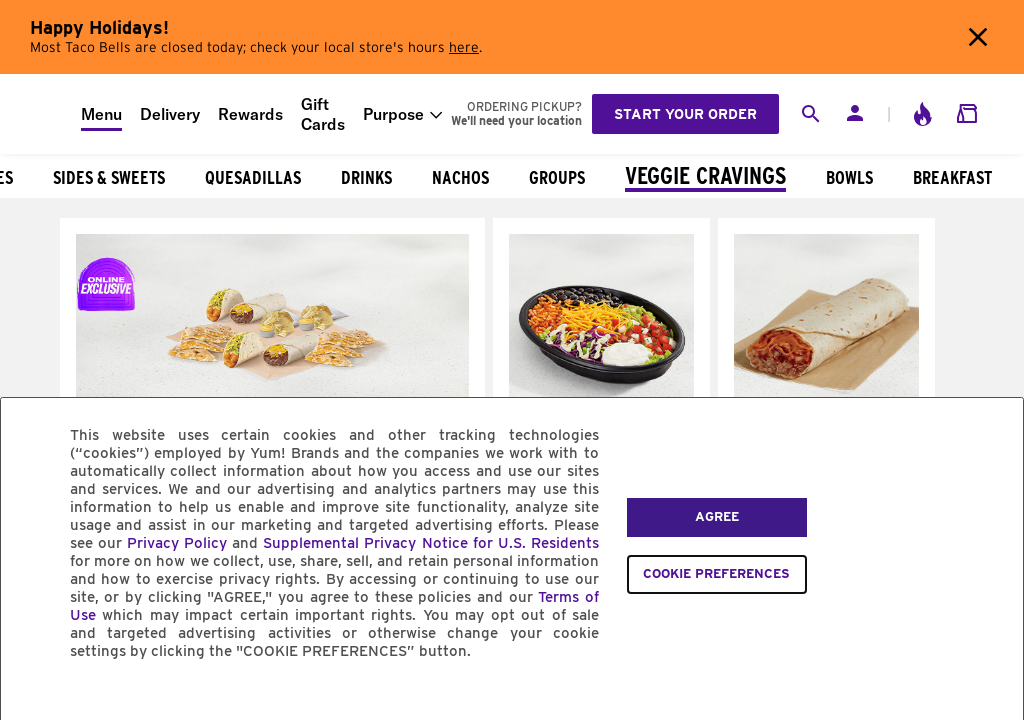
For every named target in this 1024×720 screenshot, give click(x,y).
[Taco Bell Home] (41, 114)
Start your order (685, 114)
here (464, 48)
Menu (101, 114)
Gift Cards (323, 114)
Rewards (250, 114)
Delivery (170, 114)
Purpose (393, 114)
